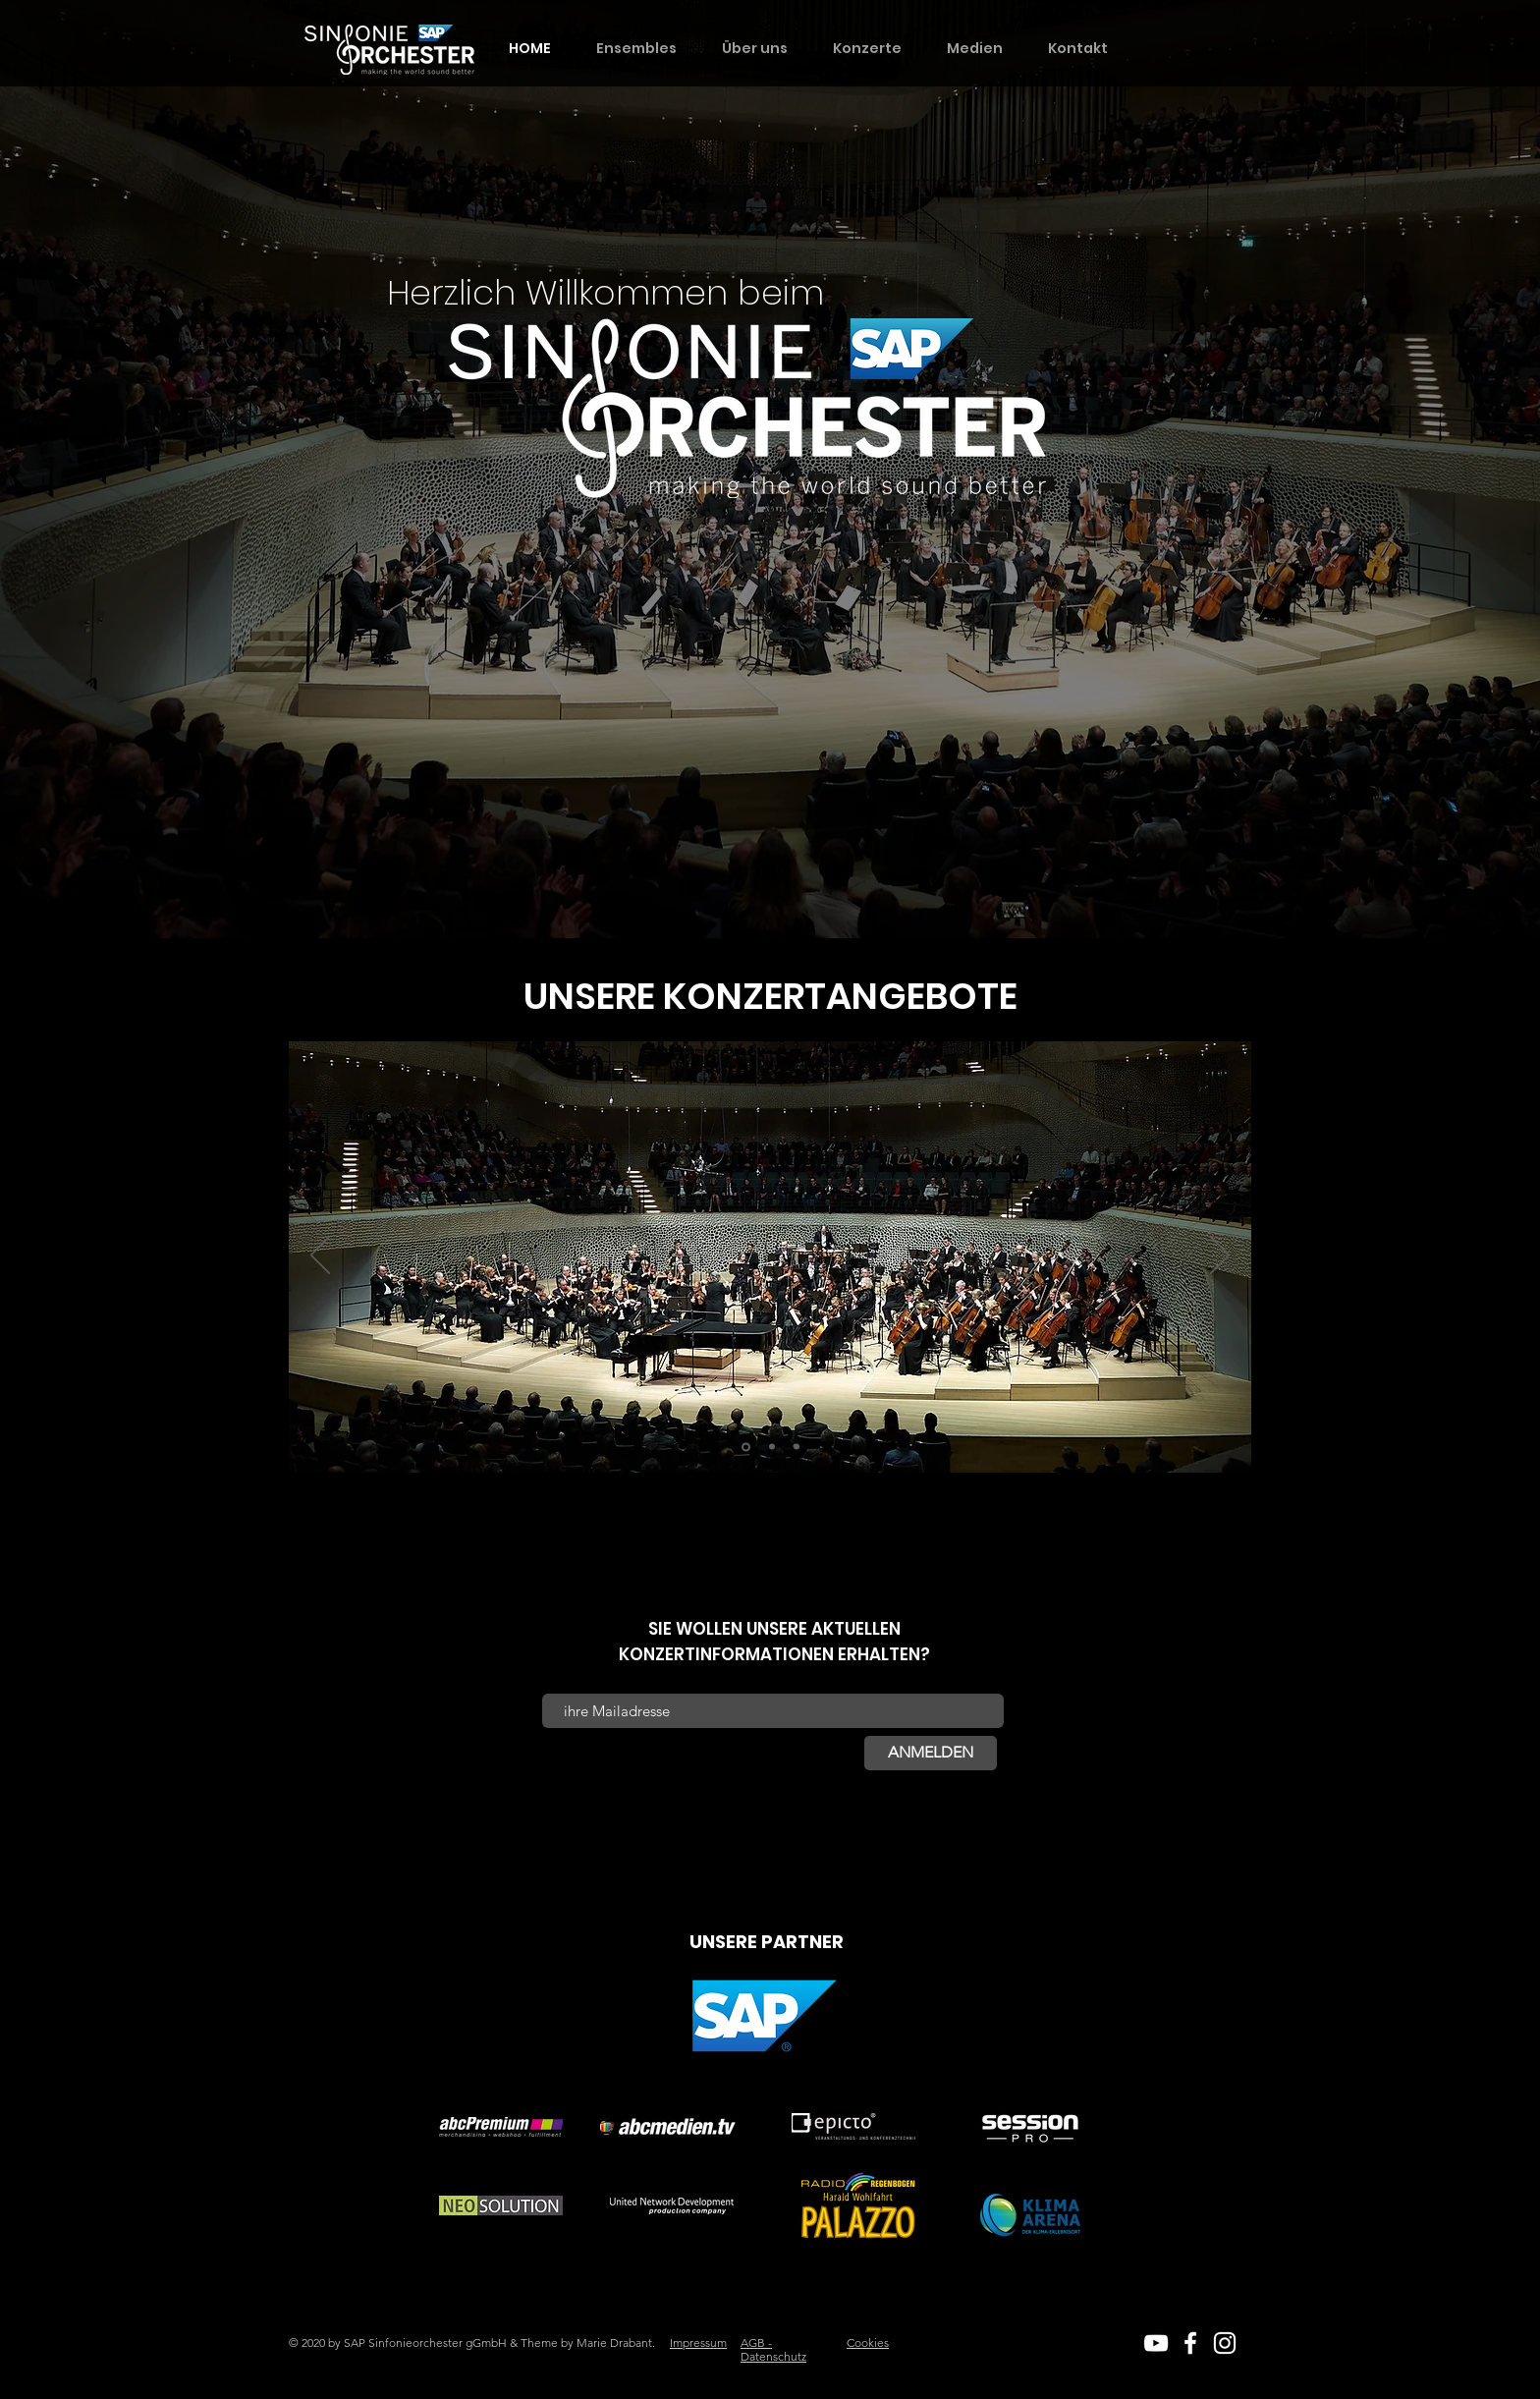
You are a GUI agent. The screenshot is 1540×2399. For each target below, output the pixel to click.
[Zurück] (320, 1256)
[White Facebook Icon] (1190, 2343)
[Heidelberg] (772, 1447)
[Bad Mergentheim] (746, 1446)
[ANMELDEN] (930, 1753)
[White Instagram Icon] (1224, 2343)
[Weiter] (1220, 1256)
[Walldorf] (796, 1447)
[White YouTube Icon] (1156, 2343)
